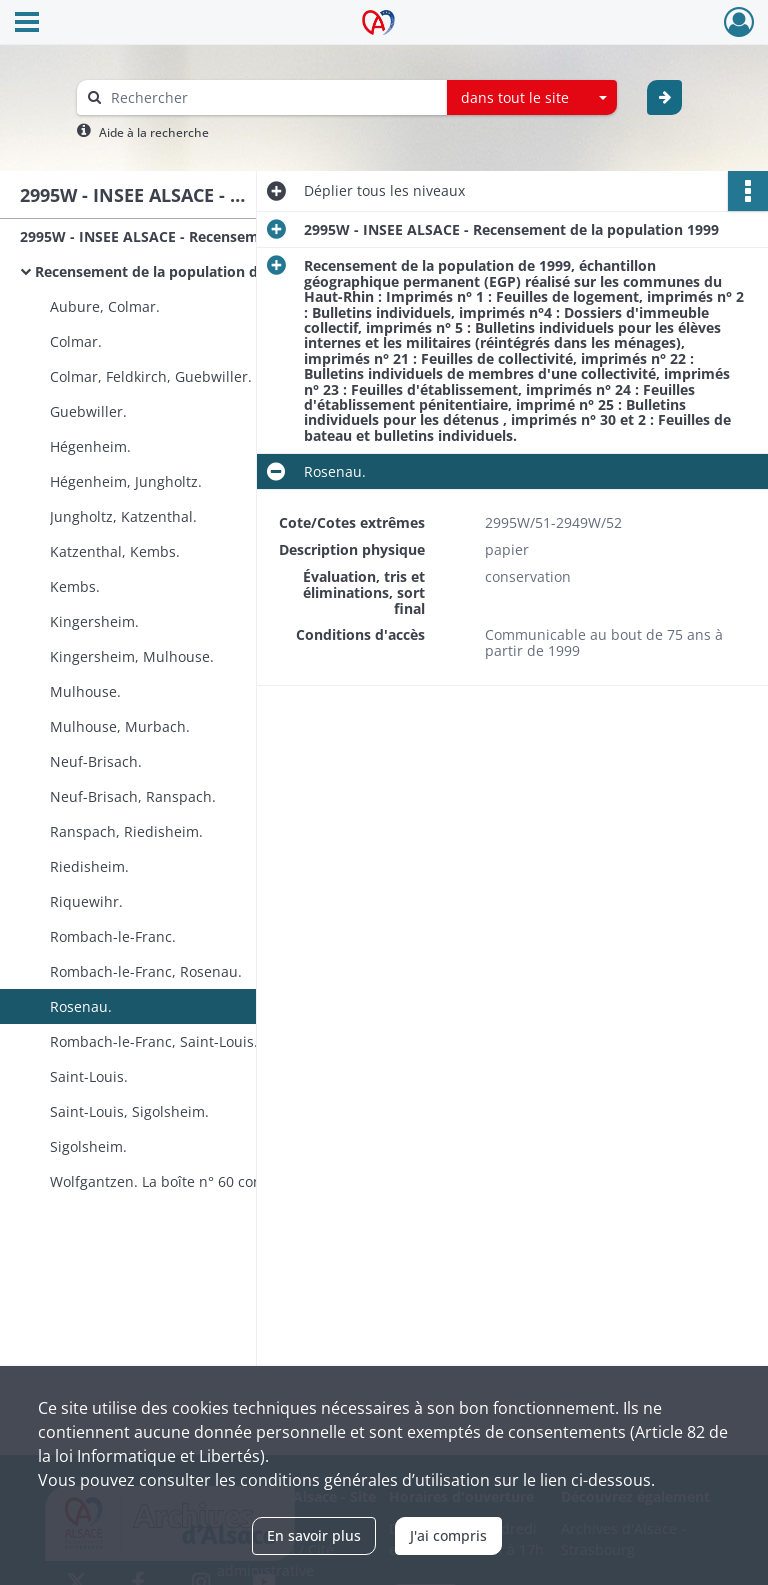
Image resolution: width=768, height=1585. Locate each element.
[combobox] (532, 98)
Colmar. (76, 341)
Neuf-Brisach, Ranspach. (133, 796)
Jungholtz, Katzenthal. (123, 516)
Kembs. (75, 586)
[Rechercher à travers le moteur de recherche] (272, 97)
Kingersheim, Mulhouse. (132, 656)
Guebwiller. (88, 411)
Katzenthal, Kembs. (115, 551)
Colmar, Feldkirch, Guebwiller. (151, 376)
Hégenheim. (90, 446)
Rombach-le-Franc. (113, 936)
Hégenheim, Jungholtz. (126, 481)
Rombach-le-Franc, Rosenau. (146, 971)
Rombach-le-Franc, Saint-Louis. (154, 1041)
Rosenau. (81, 1006)
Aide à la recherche (154, 132)
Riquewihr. (86, 901)
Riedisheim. (89, 866)
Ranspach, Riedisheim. (126, 831)
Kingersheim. (94, 621)
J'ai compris (448, 1535)
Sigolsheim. (88, 1146)
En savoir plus (314, 1535)
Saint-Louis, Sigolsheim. (129, 1111)
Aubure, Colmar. (105, 306)
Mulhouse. (85, 691)
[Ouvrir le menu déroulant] (27, 24)
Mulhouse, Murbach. (120, 726)
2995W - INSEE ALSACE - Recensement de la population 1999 (220, 236)
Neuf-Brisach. (96, 761)
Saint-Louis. (89, 1076)
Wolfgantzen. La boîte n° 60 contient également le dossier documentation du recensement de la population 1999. (250, 1181)
